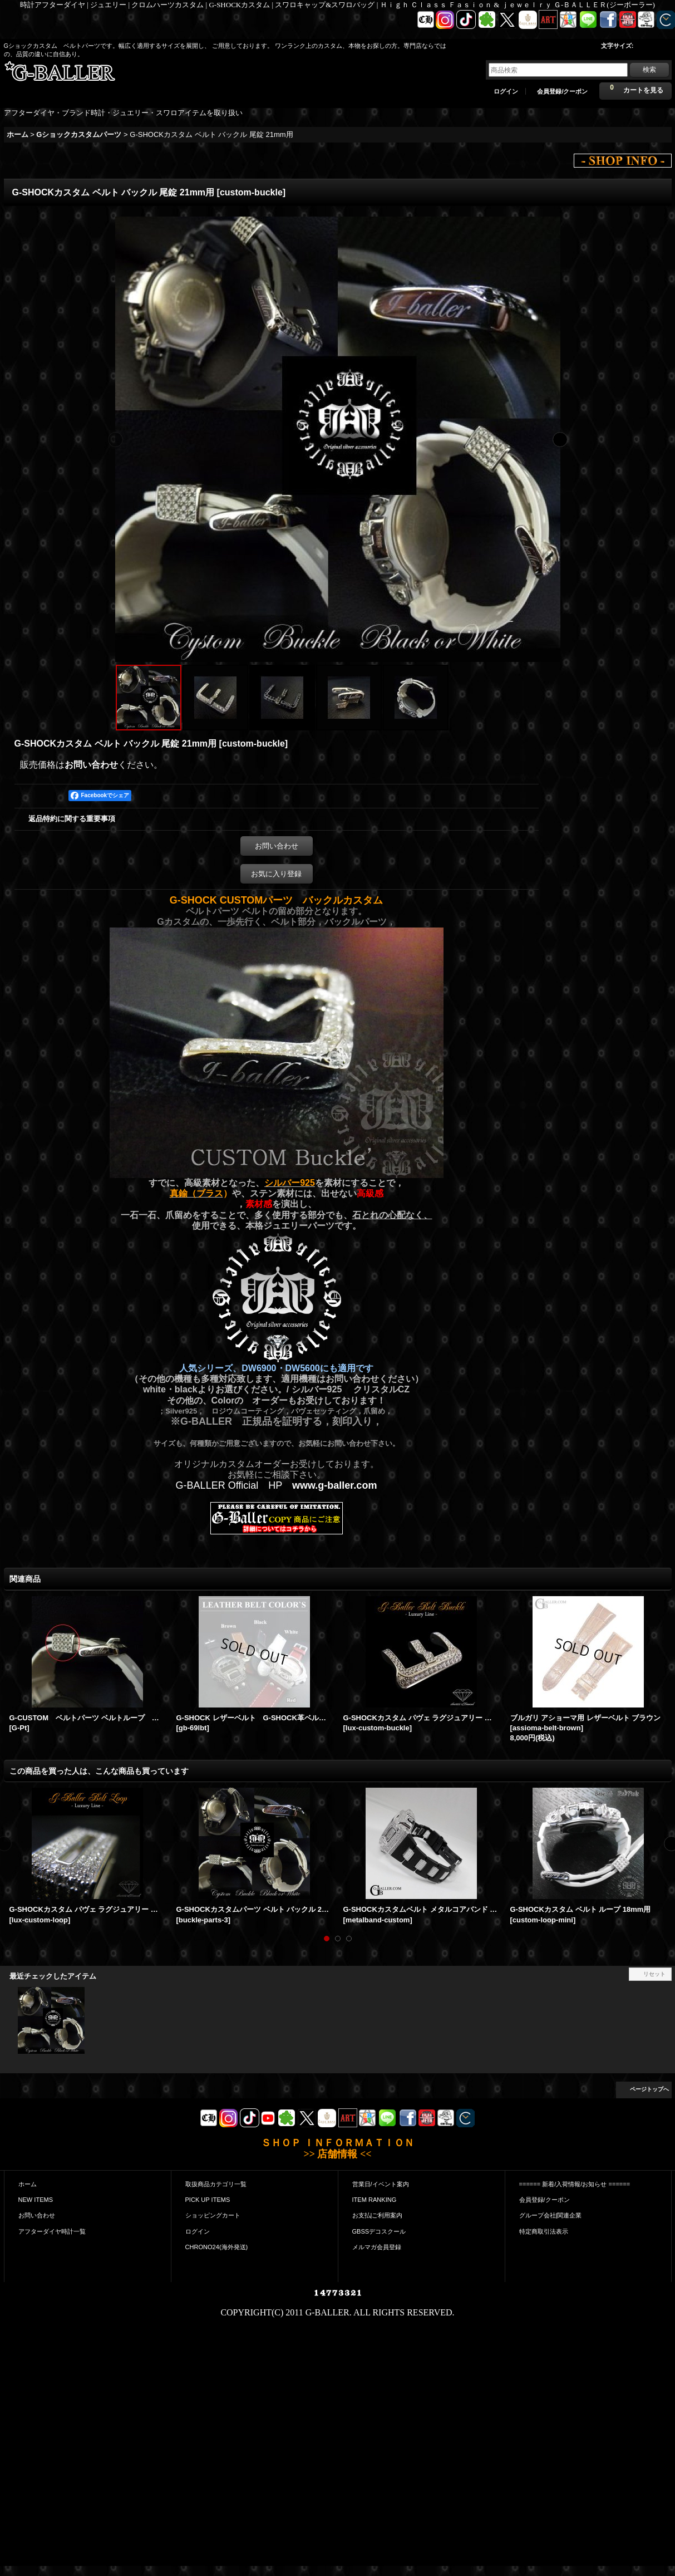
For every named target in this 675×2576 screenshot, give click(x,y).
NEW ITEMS (35, 2199)
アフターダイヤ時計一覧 (52, 2231)
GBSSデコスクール (379, 2231)
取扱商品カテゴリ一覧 (216, 2184)
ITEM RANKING (374, 2199)
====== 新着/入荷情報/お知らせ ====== (574, 2184)
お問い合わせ (91, 764)
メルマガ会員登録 (376, 2247)
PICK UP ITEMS (207, 2199)
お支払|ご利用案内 (377, 2215)
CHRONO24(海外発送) (216, 2247)
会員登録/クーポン (562, 91)
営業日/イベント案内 (380, 2184)
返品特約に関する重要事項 (71, 818)
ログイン (506, 91)
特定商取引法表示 (543, 2231)
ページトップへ (649, 2089)
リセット (654, 1974)
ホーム (27, 2184)
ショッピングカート (212, 2215)
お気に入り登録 (276, 874)
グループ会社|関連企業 (550, 2215)
